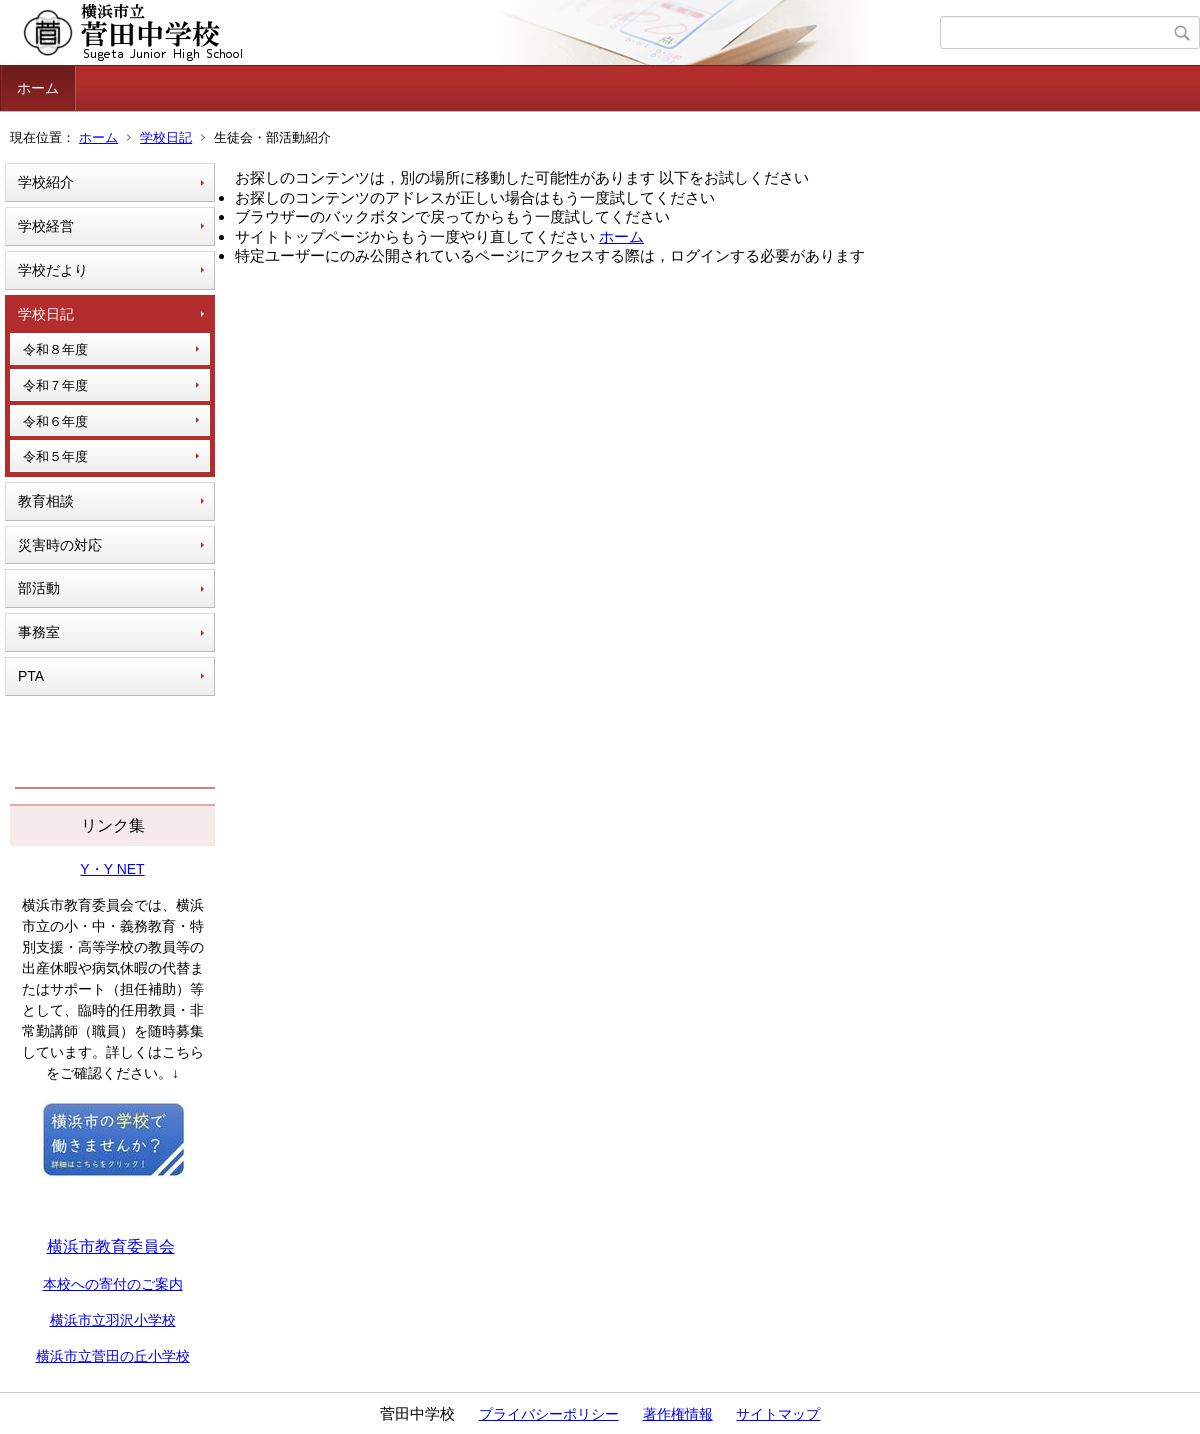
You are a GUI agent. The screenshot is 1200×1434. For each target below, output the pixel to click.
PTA (31, 676)
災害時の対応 (60, 545)
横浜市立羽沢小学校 (113, 1320)
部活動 (39, 588)
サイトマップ (778, 1414)
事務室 (39, 632)
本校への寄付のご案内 (113, 1284)
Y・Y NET (112, 869)
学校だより (53, 270)
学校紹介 (46, 182)
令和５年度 (55, 456)
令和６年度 (55, 421)
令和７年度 (55, 385)
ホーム (38, 88)
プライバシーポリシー (549, 1414)
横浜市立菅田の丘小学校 (113, 1356)
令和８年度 (55, 349)
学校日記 (166, 137)
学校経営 (46, 226)
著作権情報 (678, 1414)
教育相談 (46, 501)
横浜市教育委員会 (111, 1246)
